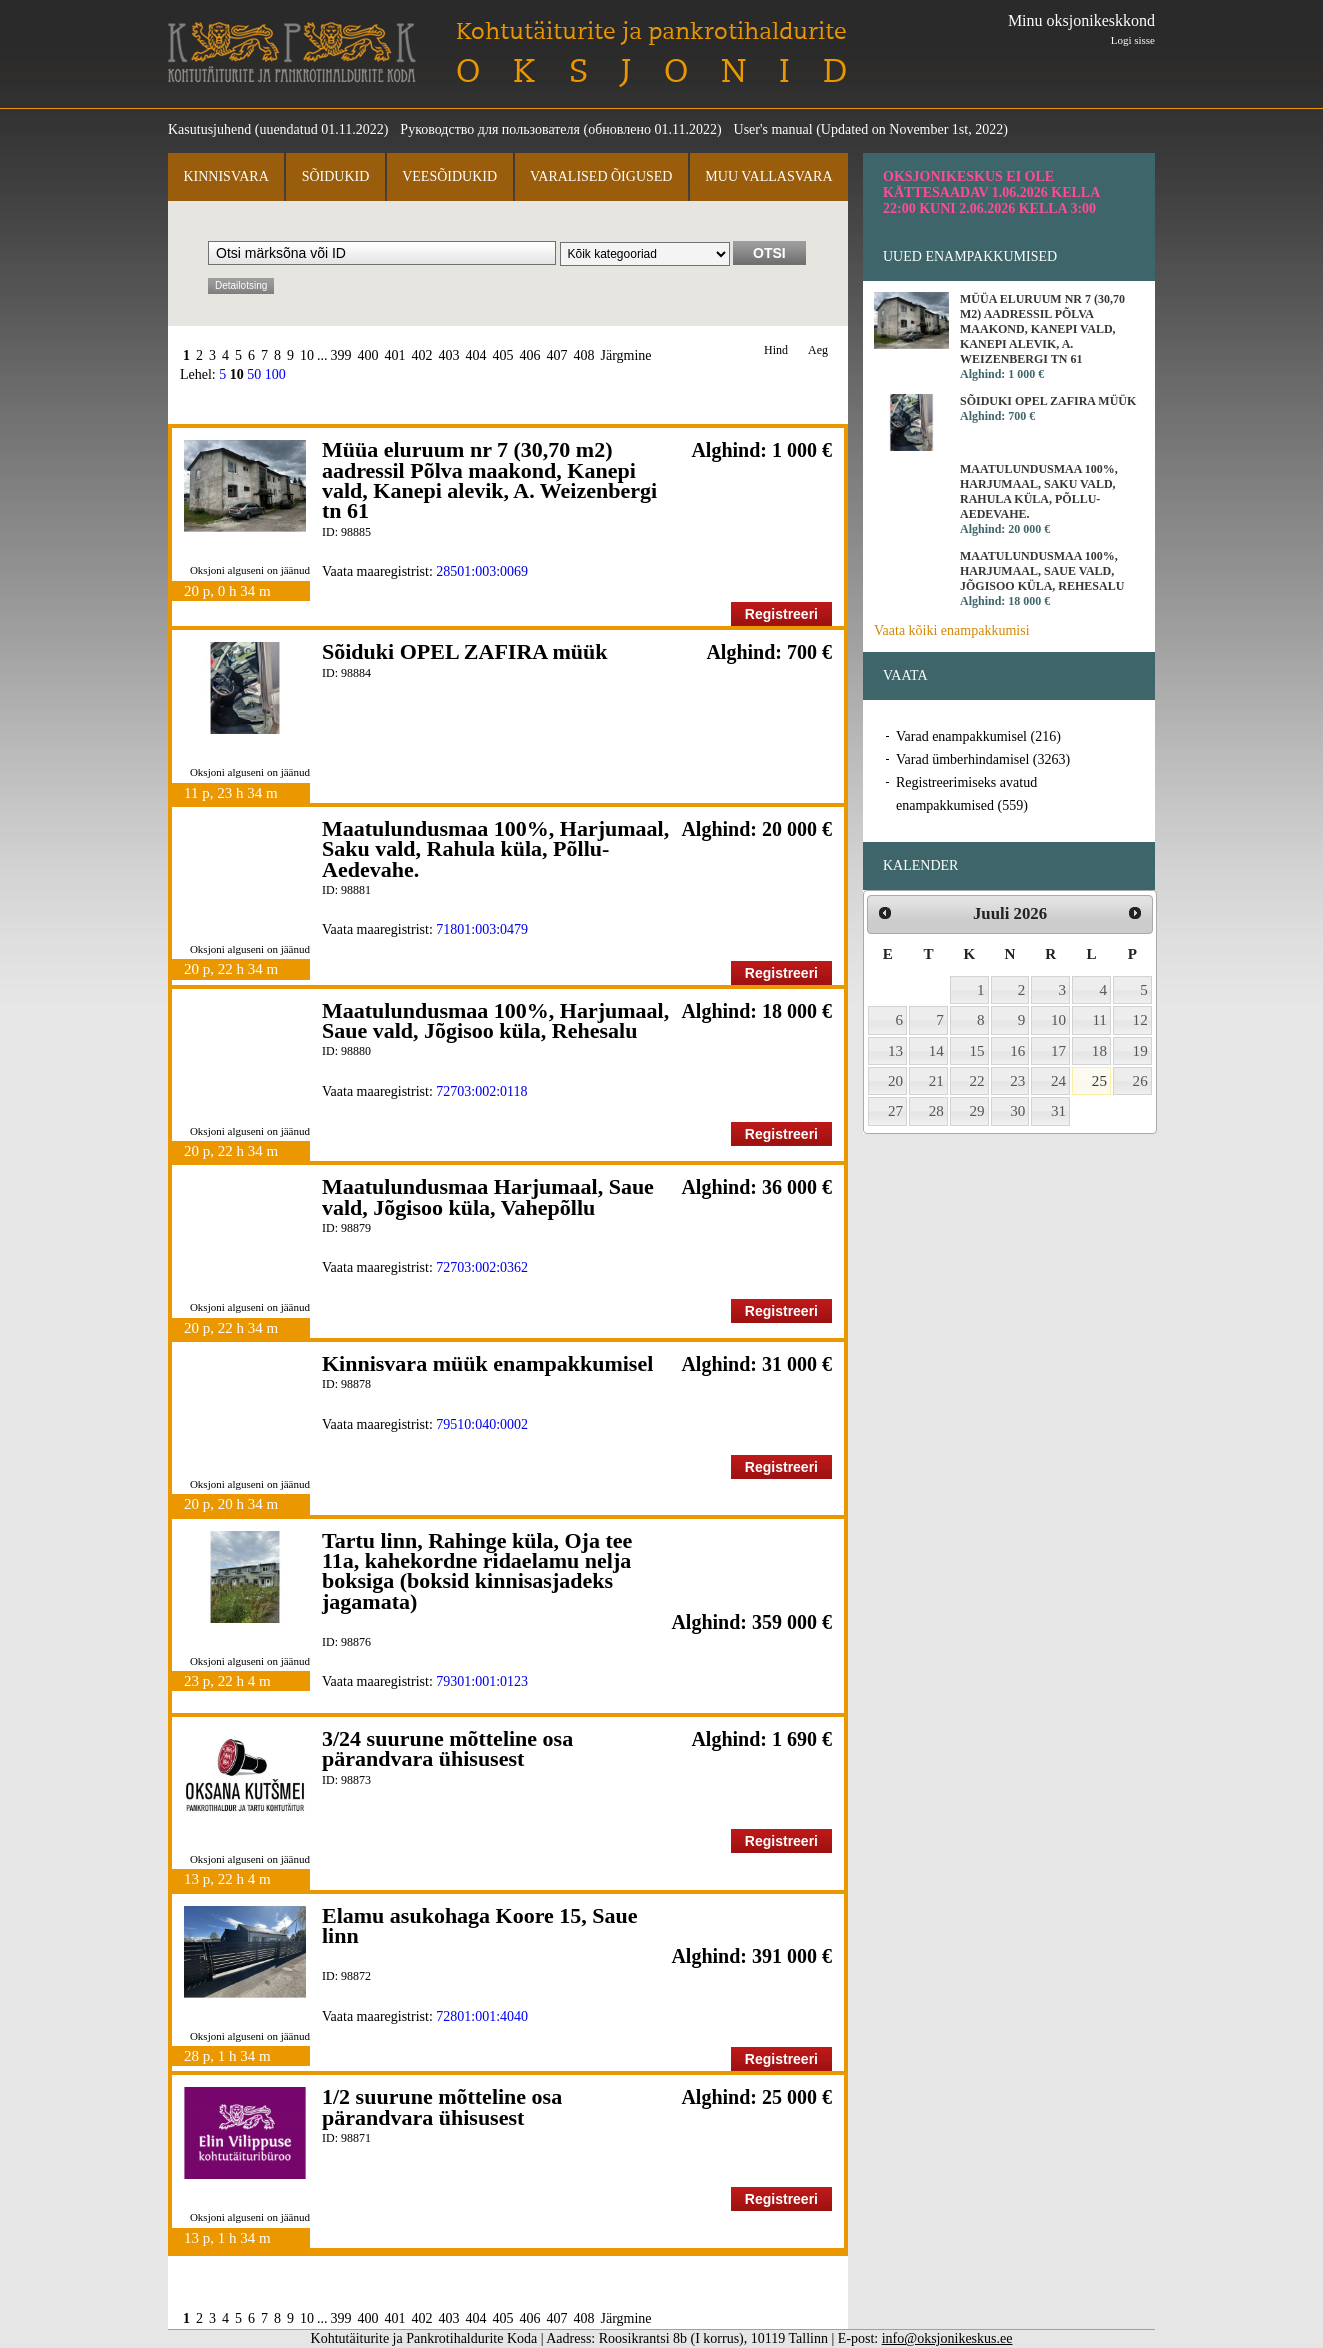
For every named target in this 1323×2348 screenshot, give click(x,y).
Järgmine (626, 355)
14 (936, 1051)
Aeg (818, 350)
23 (1017, 1081)
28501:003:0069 (482, 571)
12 (1140, 1020)
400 (368, 355)
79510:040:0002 (482, 1424)
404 (476, 355)
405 (503, 355)
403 (449, 355)
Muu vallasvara (768, 176)
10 (307, 355)
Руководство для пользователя (490, 129)
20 (895, 1081)
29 (977, 1111)
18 (1099, 1051)
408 (584, 355)
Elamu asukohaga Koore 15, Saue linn (480, 1925)
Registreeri (781, 614)
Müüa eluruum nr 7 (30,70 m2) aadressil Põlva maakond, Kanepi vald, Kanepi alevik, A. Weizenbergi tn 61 (489, 480)
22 (977, 1081)
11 (1099, 1020)
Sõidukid (336, 176)
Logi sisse (1133, 40)
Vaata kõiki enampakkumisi (952, 630)
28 (936, 1111)
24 (1058, 1081)
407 (557, 355)
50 (254, 374)
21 (936, 1081)
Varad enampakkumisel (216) (978, 736)
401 (395, 355)
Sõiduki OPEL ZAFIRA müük (465, 651)
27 (895, 1111)
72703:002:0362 (482, 1267)
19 (1140, 1051)
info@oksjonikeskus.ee (947, 2338)
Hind (776, 350)
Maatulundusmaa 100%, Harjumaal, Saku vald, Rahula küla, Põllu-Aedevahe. (495, 849)
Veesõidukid (449, 176)
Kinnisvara (225, 176)
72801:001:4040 (482, 2016)
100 (275, 374)
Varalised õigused (601, 176)
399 (341, 355)
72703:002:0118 (481, 1091)
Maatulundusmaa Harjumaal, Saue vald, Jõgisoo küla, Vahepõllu (488, 1196)
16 (1017, 1051)
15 (977, 1051)
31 (1058, 1111)
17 (1058, 1051)
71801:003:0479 (482, 929)
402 (422, 355)
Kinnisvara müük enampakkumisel (487, 1363)
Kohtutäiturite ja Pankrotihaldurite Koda (292, 52)
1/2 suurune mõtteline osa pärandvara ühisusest (442, 2106)
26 (1140, 1081)
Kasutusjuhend (209, 129)
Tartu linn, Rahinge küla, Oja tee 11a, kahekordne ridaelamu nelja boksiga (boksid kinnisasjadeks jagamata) (477, 1571)
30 (1017, 1111)
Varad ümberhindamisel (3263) (983, 759)
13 (895, 1051)
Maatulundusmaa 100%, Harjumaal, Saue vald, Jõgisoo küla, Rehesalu (495, 1020)
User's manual (773, 129)
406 (530, 355)
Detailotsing (241, 285)
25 (1099, 1081)
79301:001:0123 (482, 1681)
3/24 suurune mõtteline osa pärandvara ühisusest (447, 1748)
